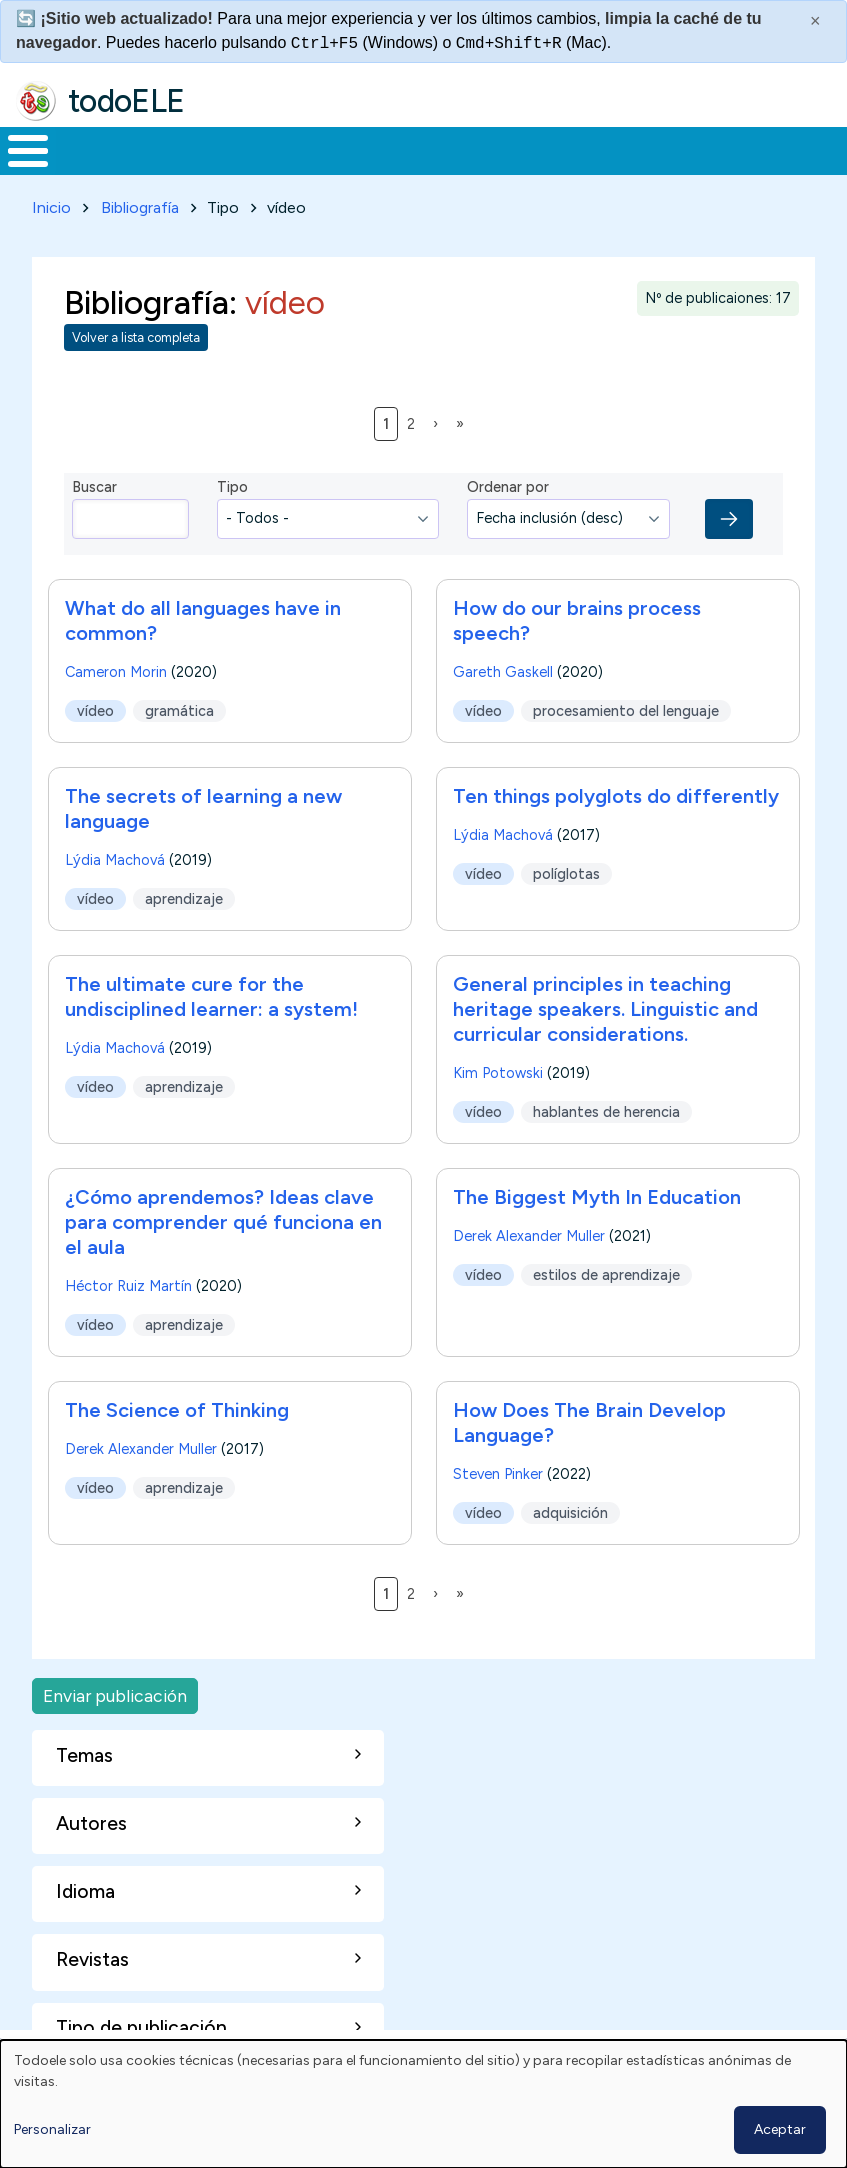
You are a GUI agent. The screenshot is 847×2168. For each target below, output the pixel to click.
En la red (456, 149)
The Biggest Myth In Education (597, 1193)
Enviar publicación (115, 1691)
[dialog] (423, 2104)
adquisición (570, 1509)
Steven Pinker (498, 1470)
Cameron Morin (116, 668)
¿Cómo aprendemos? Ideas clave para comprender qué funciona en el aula (223, 1218)
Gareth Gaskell (503, 668)
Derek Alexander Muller (529, 1232)
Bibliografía (140, 203)
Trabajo (344, 149)
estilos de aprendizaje (606, 1271)
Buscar (805, 149)
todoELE (126, 101)
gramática (179, 707)
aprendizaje (184, 895)
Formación (225, 149)
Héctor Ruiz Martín (128, 1282)
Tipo (232, 484)
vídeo (95, 707)
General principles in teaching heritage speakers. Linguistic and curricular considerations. (605, 1005)
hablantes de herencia (606, 1108)
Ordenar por (508, 484)
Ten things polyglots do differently (616, 792)
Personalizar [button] (52, 2129)
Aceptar (780, 2129)
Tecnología (582, 149)
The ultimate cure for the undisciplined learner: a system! (211, 992)
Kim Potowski (498, 1069)
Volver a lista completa (136, 334)
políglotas (566, 870)
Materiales (96, 149)
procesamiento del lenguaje (626, 707)
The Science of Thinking (177, 1406)
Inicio (17, 149)
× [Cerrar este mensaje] (815, 21)
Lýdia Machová (115, 856)
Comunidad (715, 149)
